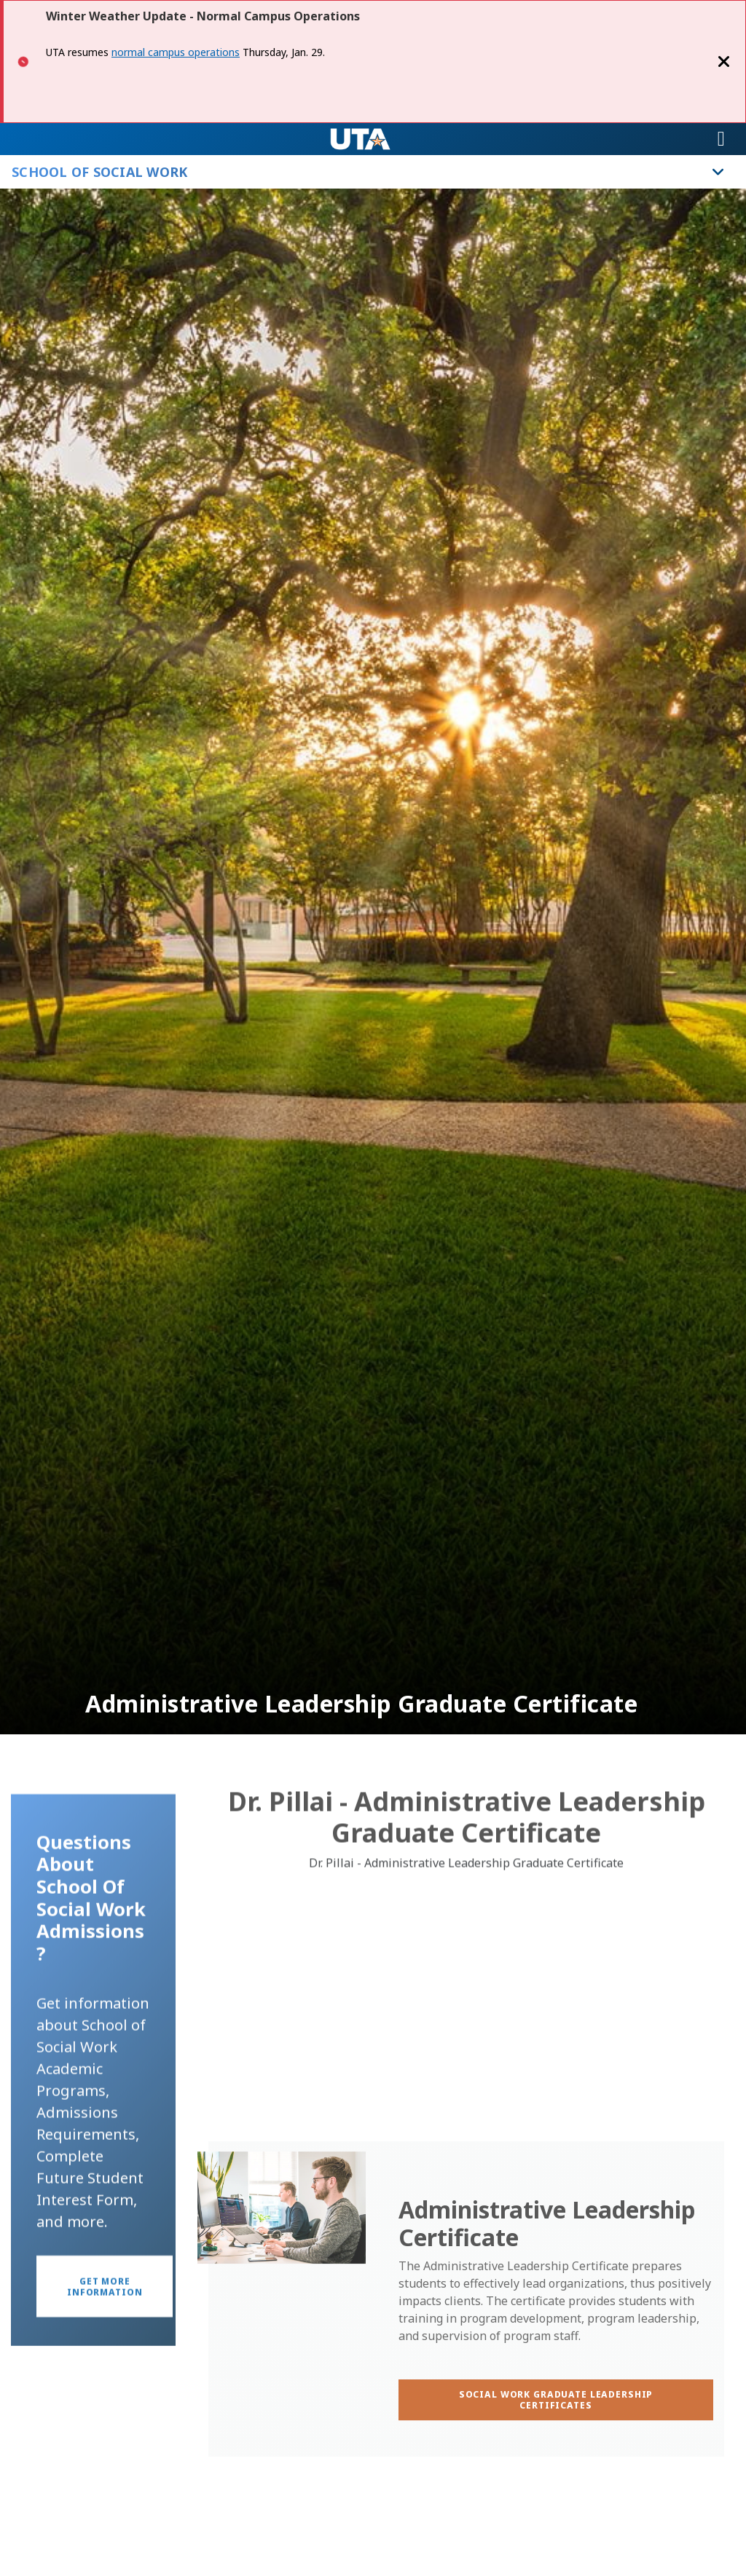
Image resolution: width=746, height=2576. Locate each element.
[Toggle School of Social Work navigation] (718, 172)
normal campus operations (175, 52)
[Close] (724, 61)
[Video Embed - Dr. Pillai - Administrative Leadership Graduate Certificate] (466, 2027)
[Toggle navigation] (721, 139)
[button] (104, 2355)
